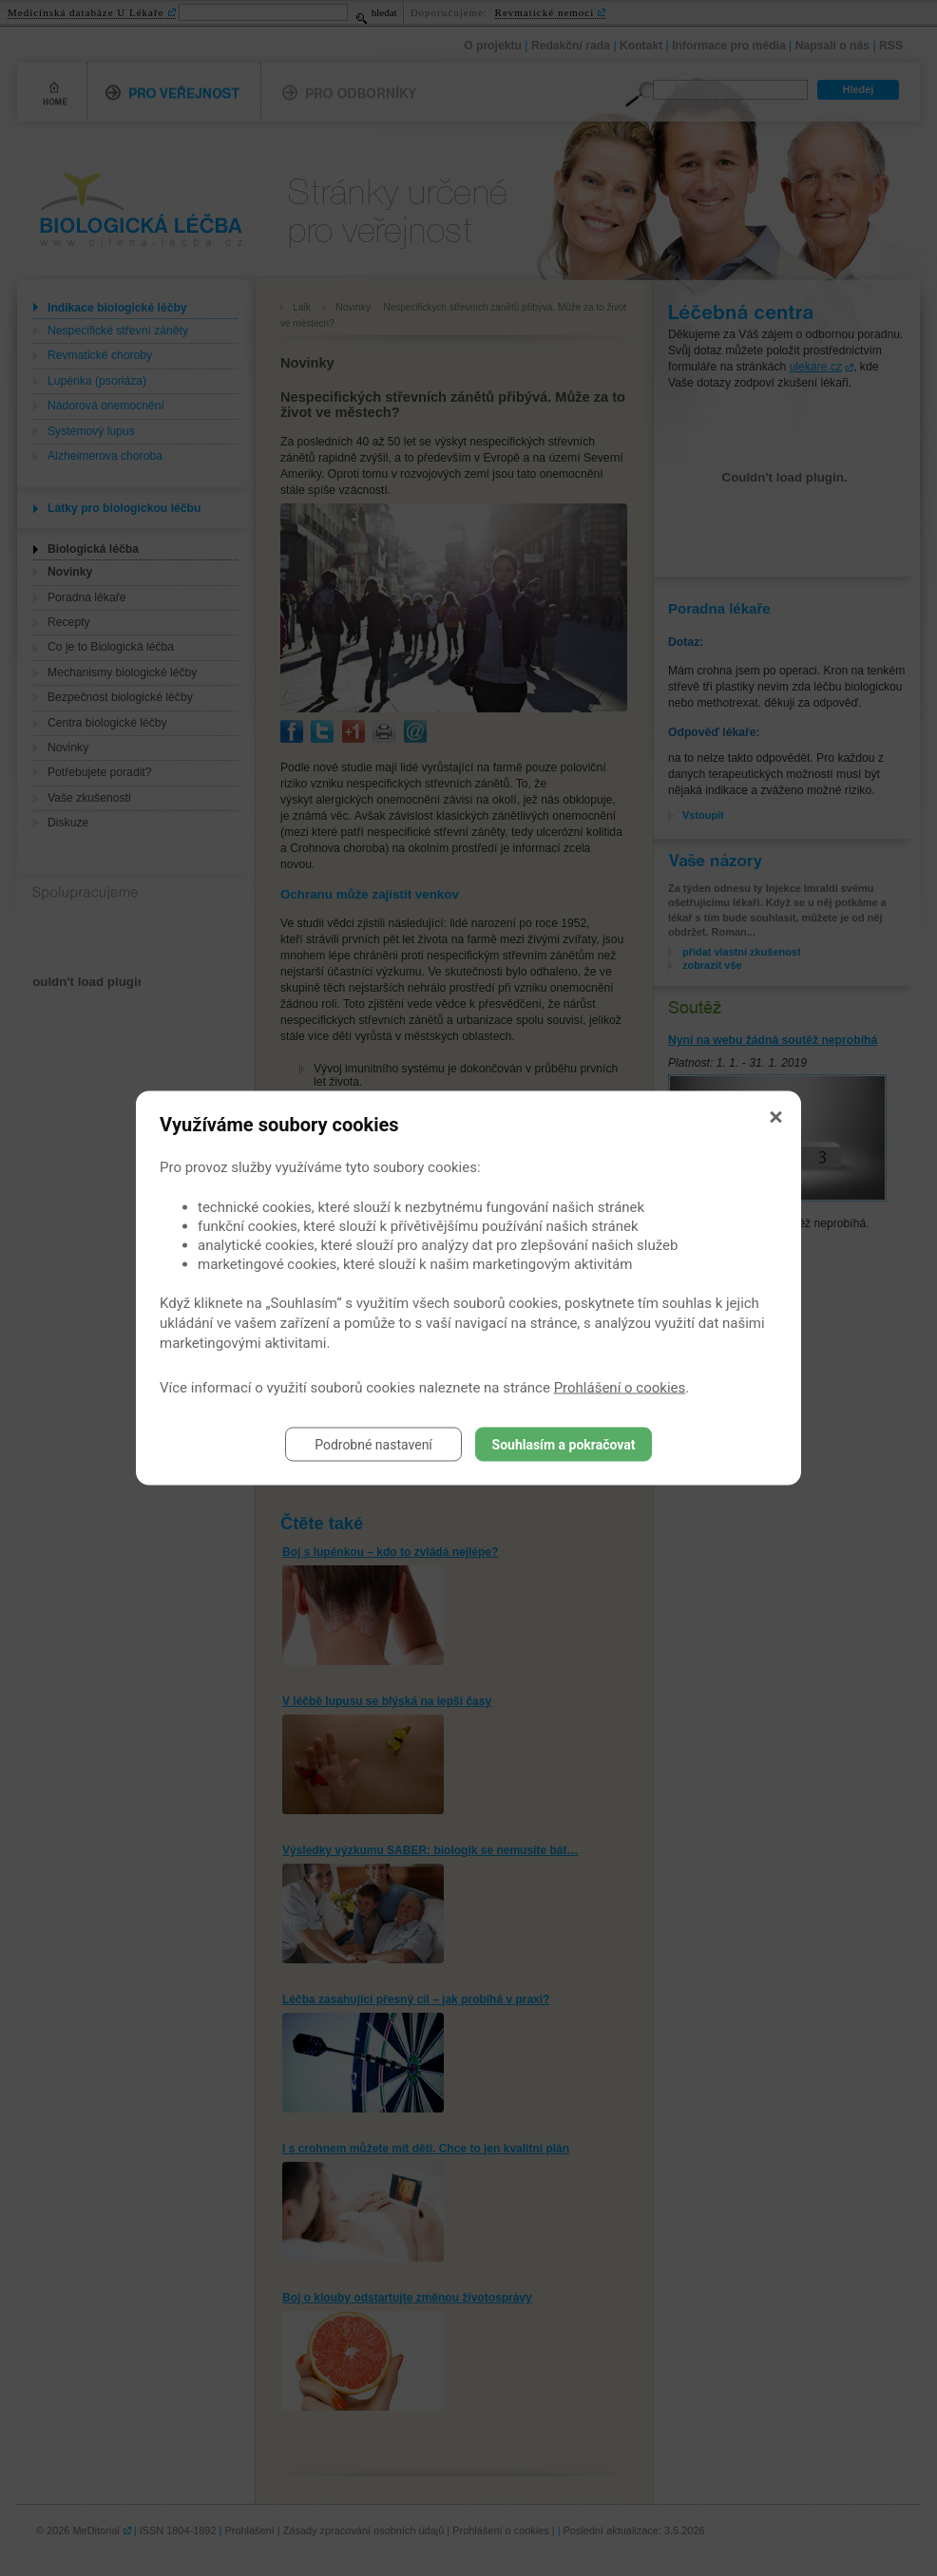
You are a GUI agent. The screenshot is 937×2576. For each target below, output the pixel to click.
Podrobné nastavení (373, 1444)
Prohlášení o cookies (620, 1387)
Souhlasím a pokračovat (564, 1444)
